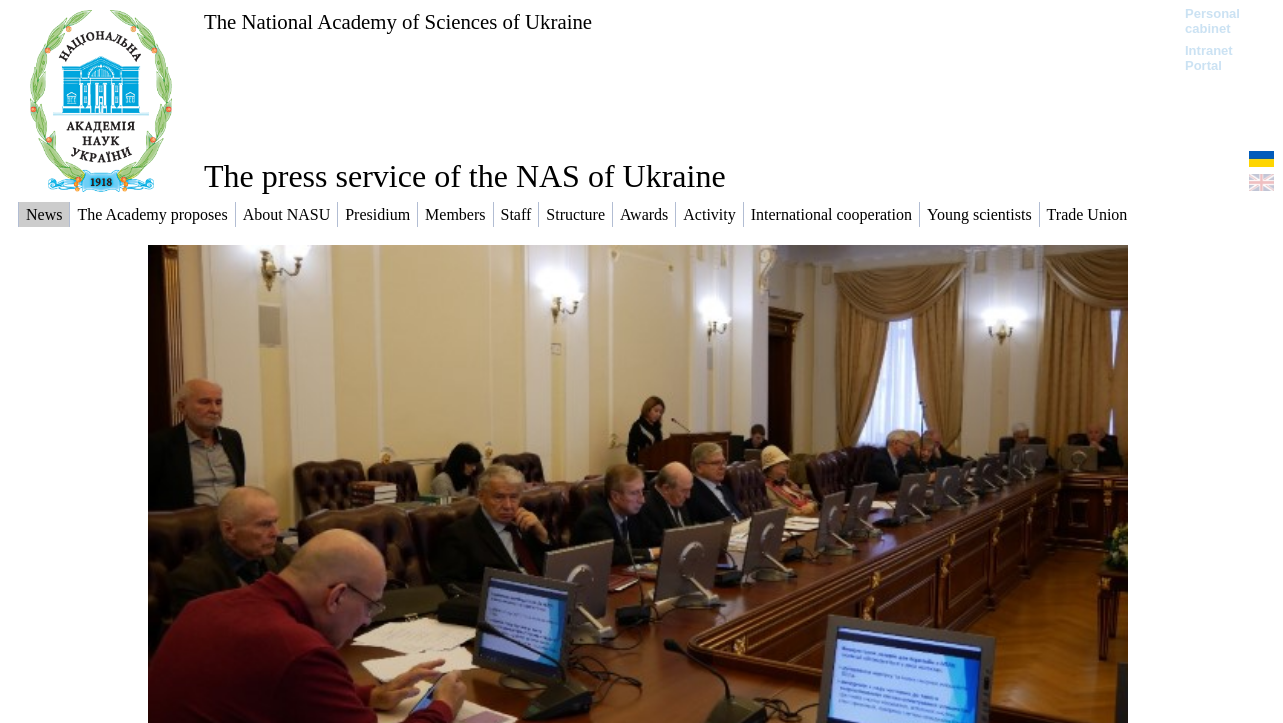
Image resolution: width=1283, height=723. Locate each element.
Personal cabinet (1212, 21)
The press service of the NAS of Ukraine (465, 176)
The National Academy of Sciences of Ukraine (398, 21)
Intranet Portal (1209, 58)
